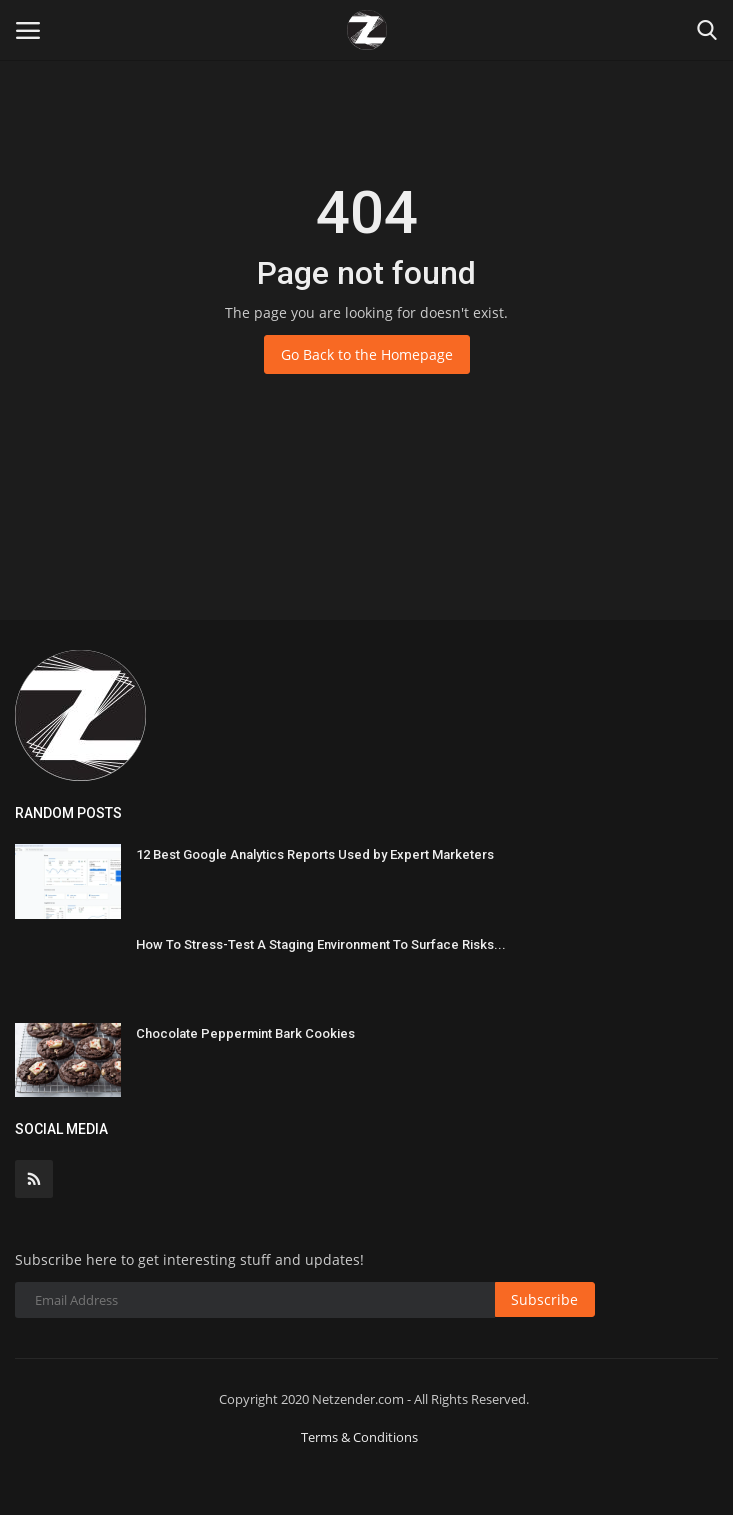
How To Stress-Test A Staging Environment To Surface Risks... (321, 944)
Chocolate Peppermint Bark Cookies (245, 1033)
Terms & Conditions (359, 1437)
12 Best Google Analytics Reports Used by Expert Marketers (315, 854)
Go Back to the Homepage (367, 354)
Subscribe (544, 1299)
